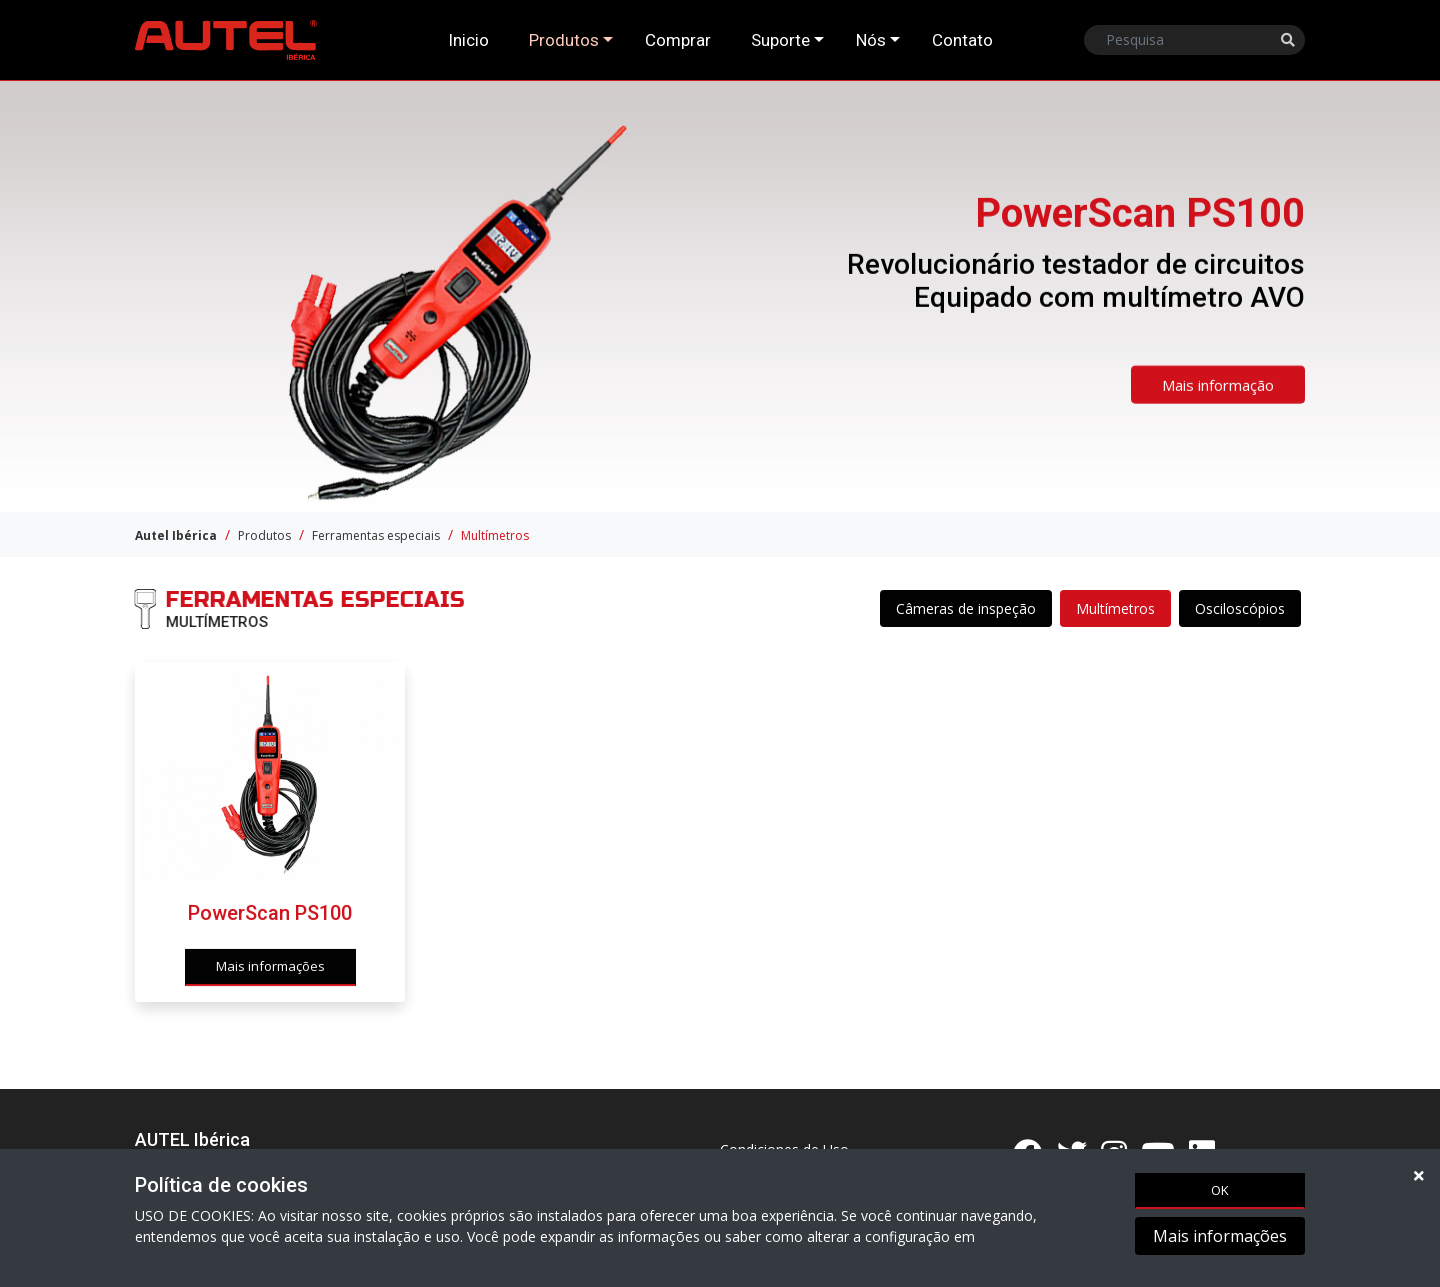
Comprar (678, 40)
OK (1220, 1191)
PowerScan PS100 (270, 927)
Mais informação (1218, 392)
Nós (871, 40)
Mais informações (1220, 1238)
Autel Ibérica (176, 535)
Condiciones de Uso (784, 1149)
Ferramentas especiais (376, 535)
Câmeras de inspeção (966, 609)
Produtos (564, 40)
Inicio (468, 40)
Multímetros (495, 535)
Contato (962, 40)
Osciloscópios (1240, 609)
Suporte (780, 40)
